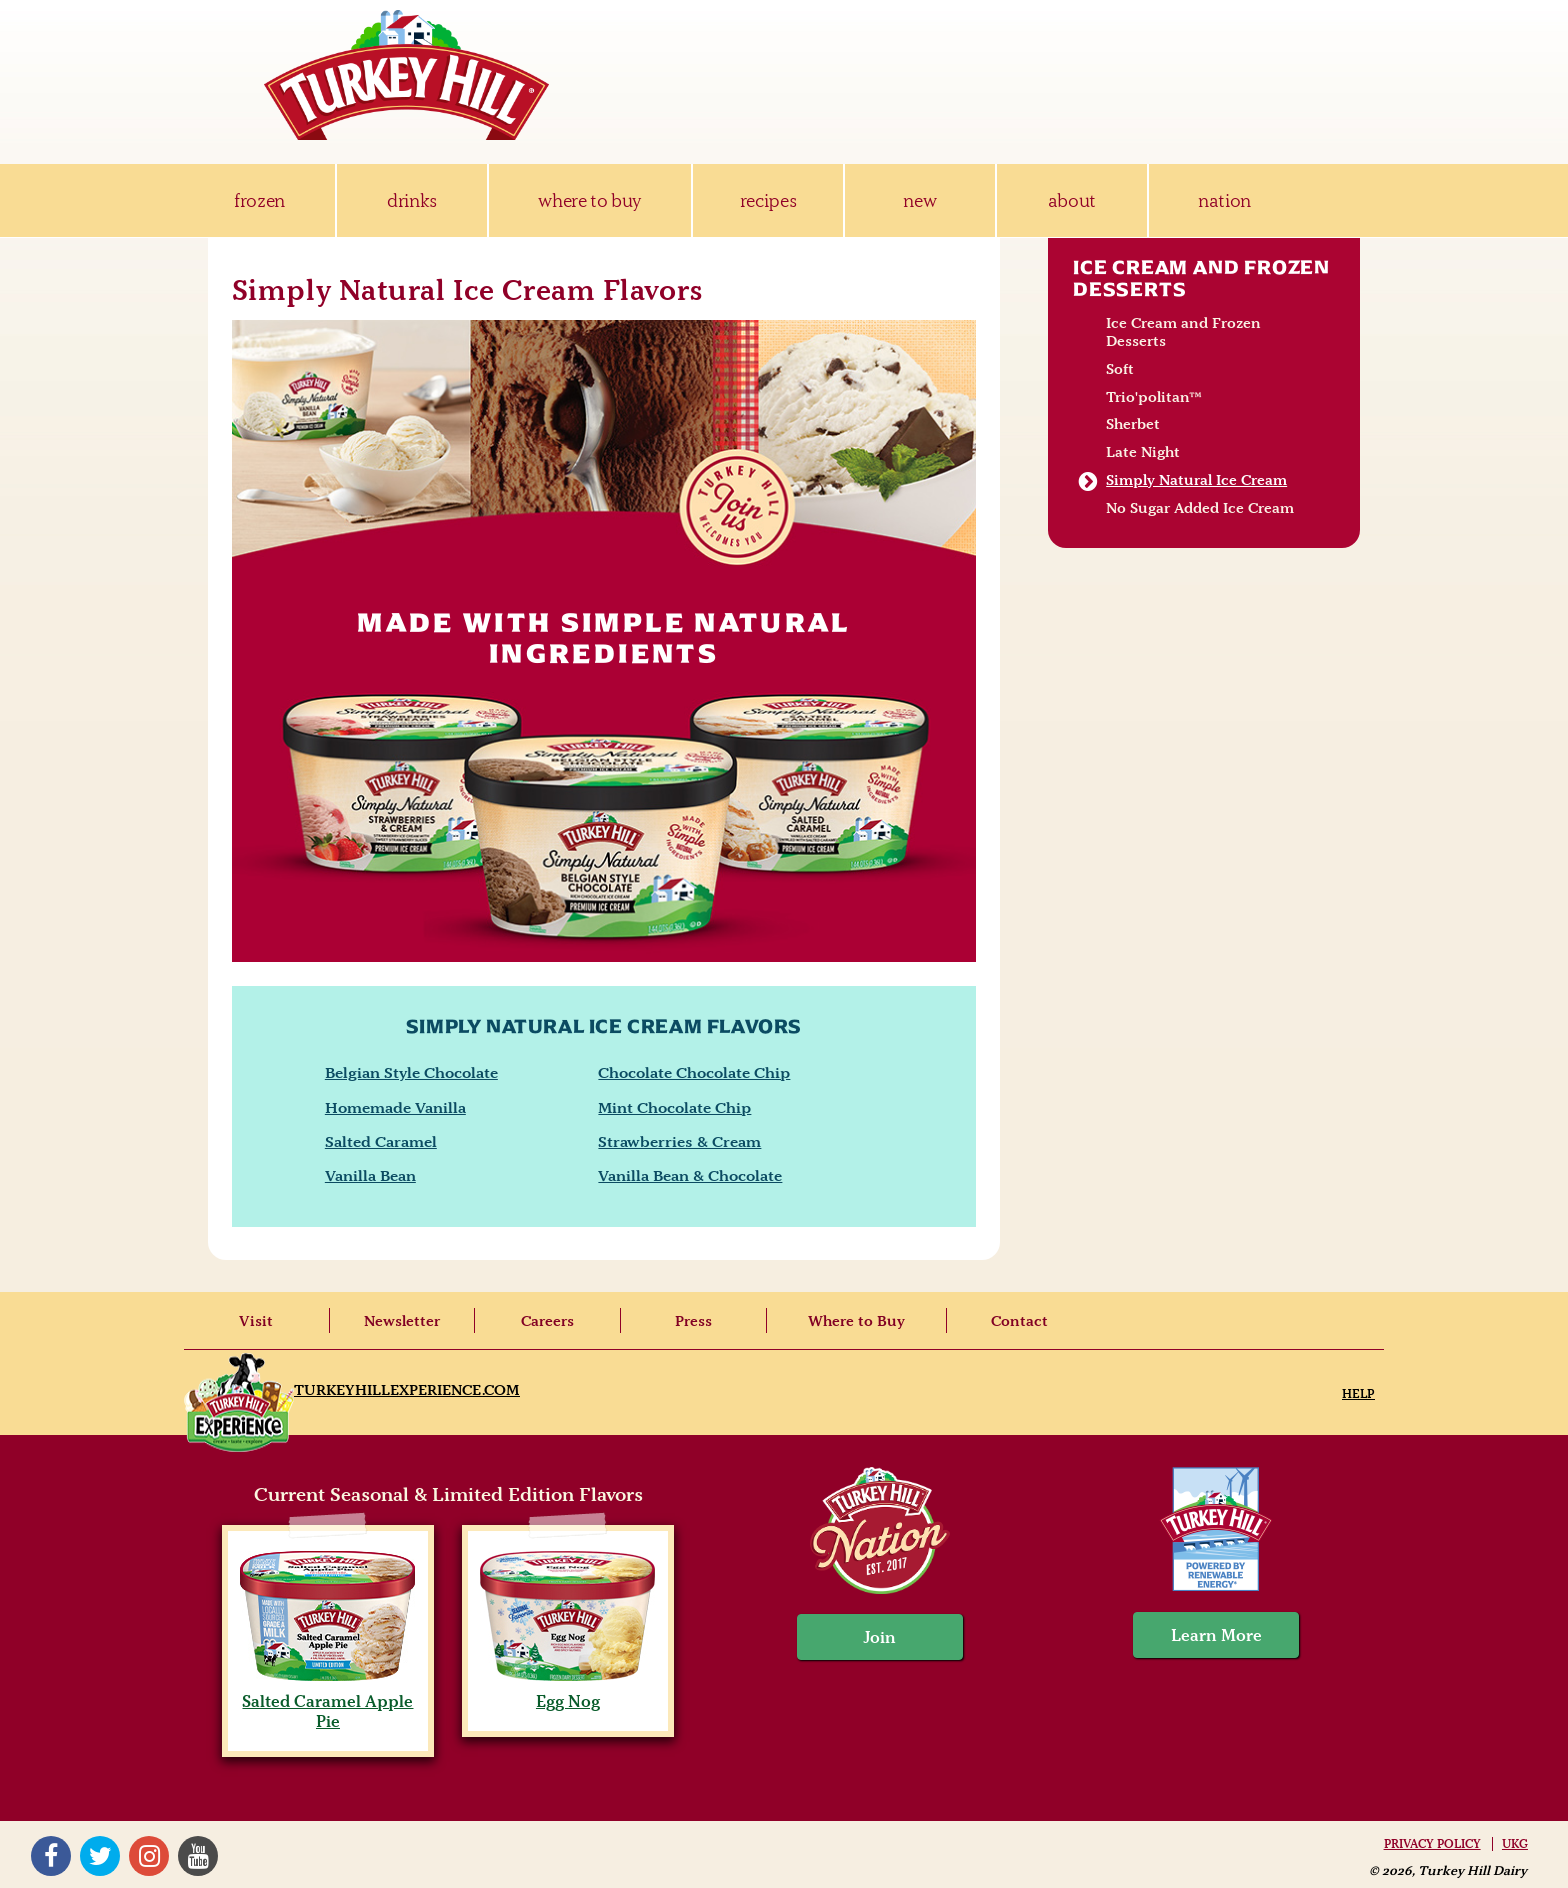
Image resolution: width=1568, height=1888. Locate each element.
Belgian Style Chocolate (411, 1072)
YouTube (198, 1856)
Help (1358, 1393)
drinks (412, 200)
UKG (1515, 1844)
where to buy (589, 200)
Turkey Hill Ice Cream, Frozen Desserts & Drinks (407, 75)
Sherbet (1133, 424)
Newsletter (402, 1321)
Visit (256, 1321)
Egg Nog (567, 1691)
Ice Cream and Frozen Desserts (1201, 278)
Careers (547, 1321)
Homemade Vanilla (395, 1107)
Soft (1120, 369)
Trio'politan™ (1154, 397)
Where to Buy (856, 1321)
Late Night (1143, 452)
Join (880, 1637)
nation (1224, 200)
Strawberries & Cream (679, 1141)
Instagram (149, 1856)
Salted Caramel (381, 1141)
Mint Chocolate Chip (674, 1107)
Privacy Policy (1432, 1844)
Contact (1019, 1321)
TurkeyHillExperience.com (407, 1390)
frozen (259, 200)
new (919, 200)
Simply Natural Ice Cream (1196, 480)
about (1072, 200)
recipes (768, 200)
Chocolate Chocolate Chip (694, 1072)
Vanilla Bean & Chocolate (690, 1175)
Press (693, 1321)
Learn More (1216, 1635)
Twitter (100, 1856)
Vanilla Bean (370, 1175)
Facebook (51, 1856)
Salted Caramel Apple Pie (327, 1701)
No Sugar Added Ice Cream (1200, 508)
